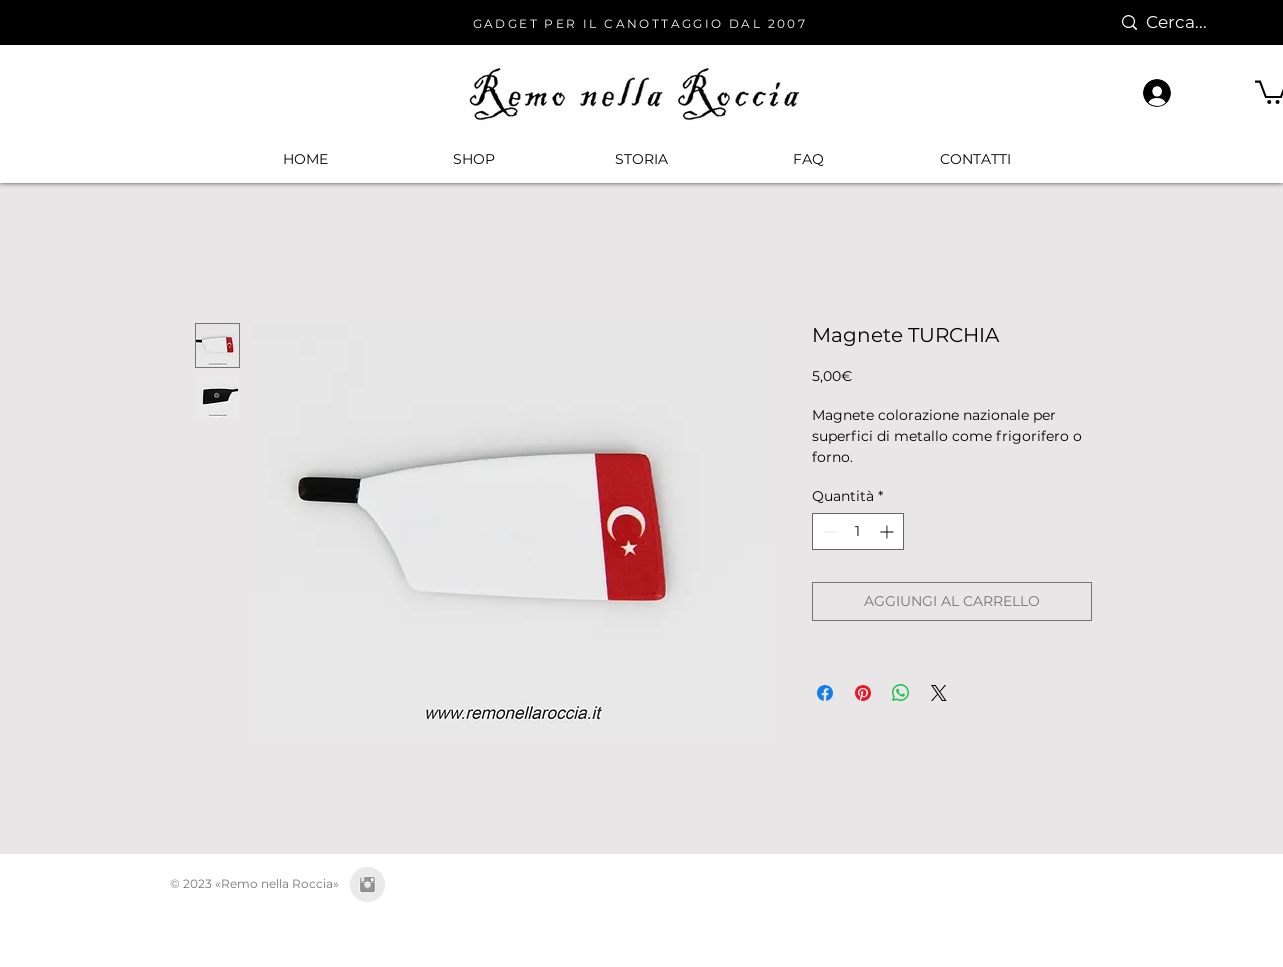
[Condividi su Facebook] (825, 693)
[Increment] (888, 531)
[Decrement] (827, 531)
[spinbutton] (858, 531)
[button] (474, 159)
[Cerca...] (1187, 22)
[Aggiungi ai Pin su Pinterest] (863, 693)
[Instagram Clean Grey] (367, 884)
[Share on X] (939, 693)
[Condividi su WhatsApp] (901, 693)
